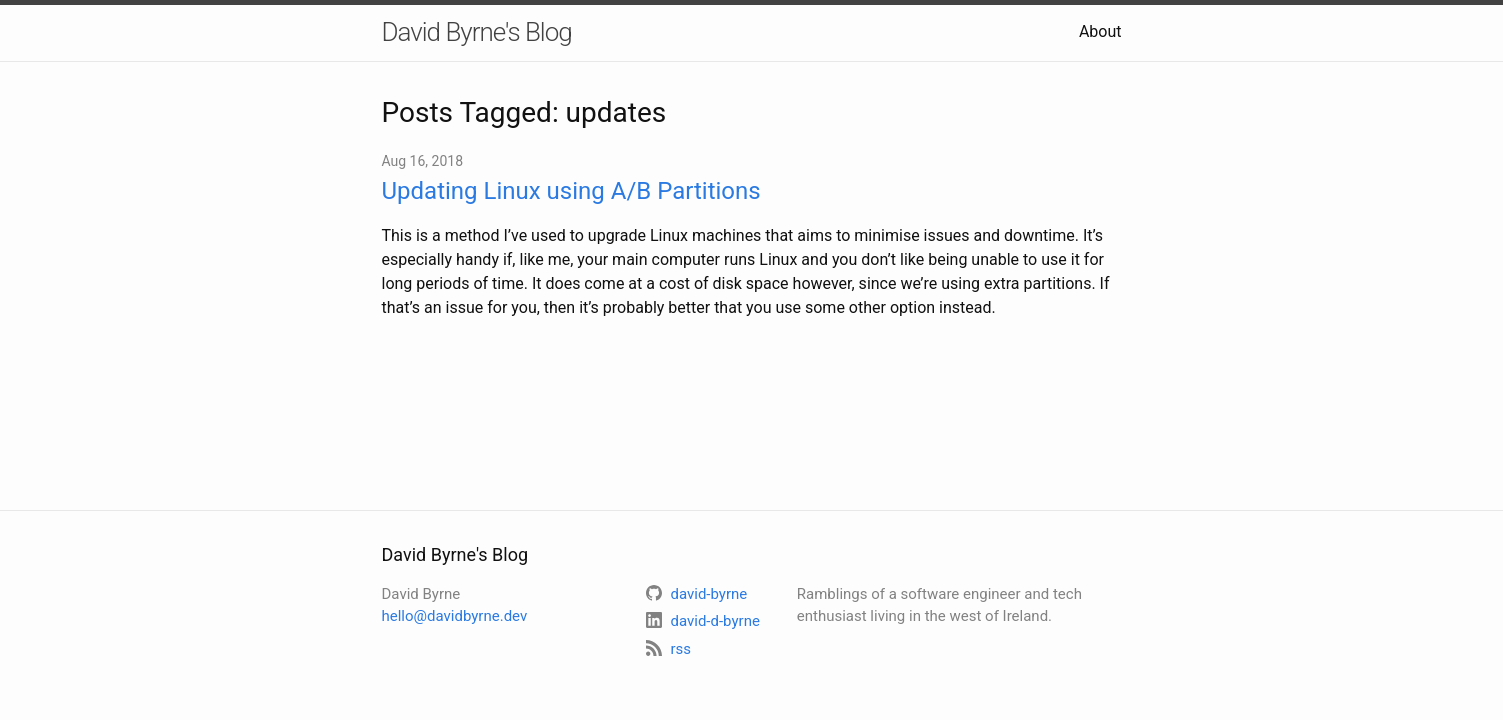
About (1100, 31)
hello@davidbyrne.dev (455, 616)
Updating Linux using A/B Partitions (571, 191)
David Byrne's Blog (477, 32)
